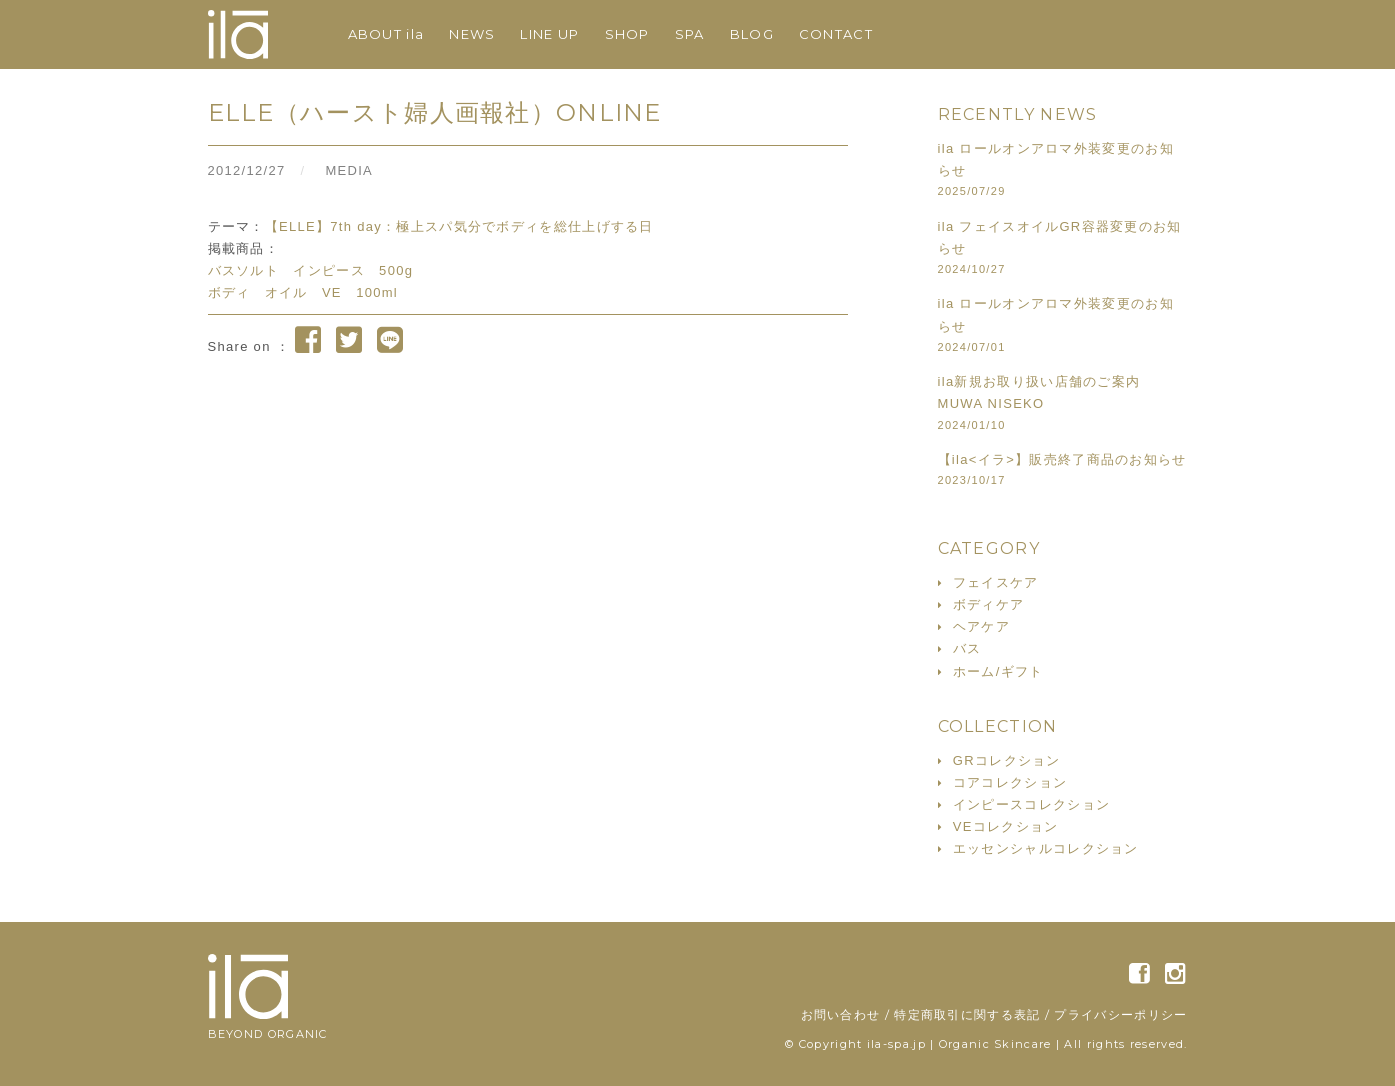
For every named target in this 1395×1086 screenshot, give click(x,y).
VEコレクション (1006, 826)
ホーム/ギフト (998, 671)
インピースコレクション (1031, 804)
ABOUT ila (386, 34)
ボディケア (989, 604)
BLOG (752, 34)
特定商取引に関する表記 (967, 1014)
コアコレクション (1010, 782)
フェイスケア (996, 582)
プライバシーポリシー (1120, 1014)
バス (967, 648)
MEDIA (349, 170)
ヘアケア (981, 626)
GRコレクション (1007, 760)
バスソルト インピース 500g (311, 270)
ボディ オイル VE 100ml (303, 292)
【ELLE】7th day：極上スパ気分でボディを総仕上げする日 (459, 226)
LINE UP (549, 34)
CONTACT (836, 34)
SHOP (627, 34)
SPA (690, 34)
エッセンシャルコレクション (1046, 848)
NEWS (472, 34)
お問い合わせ (841, 1014)
